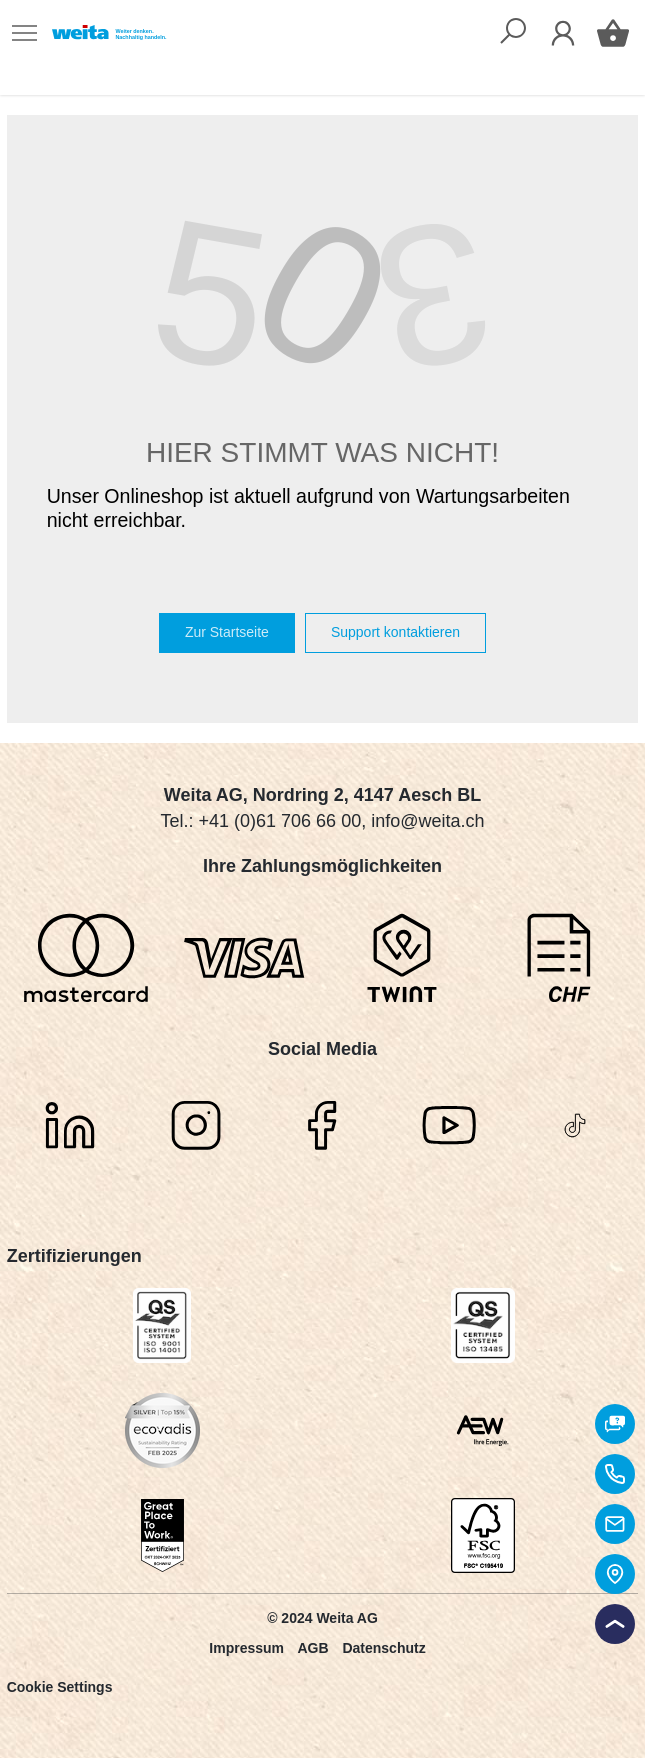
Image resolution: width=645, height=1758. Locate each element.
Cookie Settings (60, 1687)
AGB (312, 1648)
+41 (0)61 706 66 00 (280, 821)
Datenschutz (383, 1648)
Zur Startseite (227, 632)
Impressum (246, 1648)
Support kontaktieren (395, 632)
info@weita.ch (427, 821)
